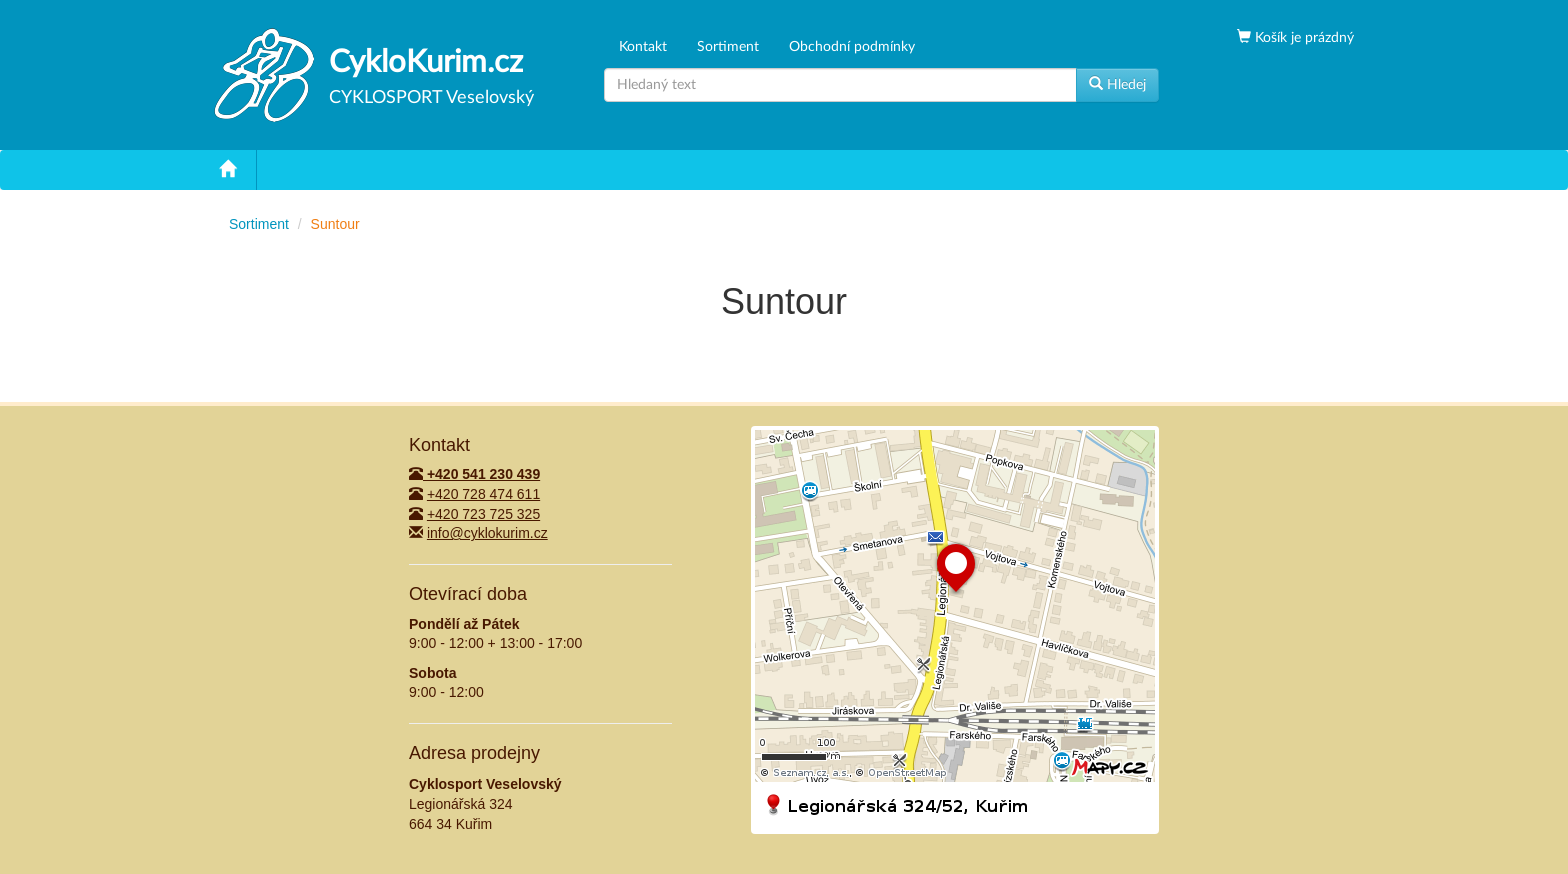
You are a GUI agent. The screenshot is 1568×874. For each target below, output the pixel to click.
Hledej (1117, 84)
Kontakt (643, 47)
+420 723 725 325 (483, 514)
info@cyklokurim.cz (487, 533)
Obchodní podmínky (852, 47)
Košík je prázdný (1302, 38)
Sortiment (728, 47)
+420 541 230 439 (474, 474)
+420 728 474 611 (483, 494)
